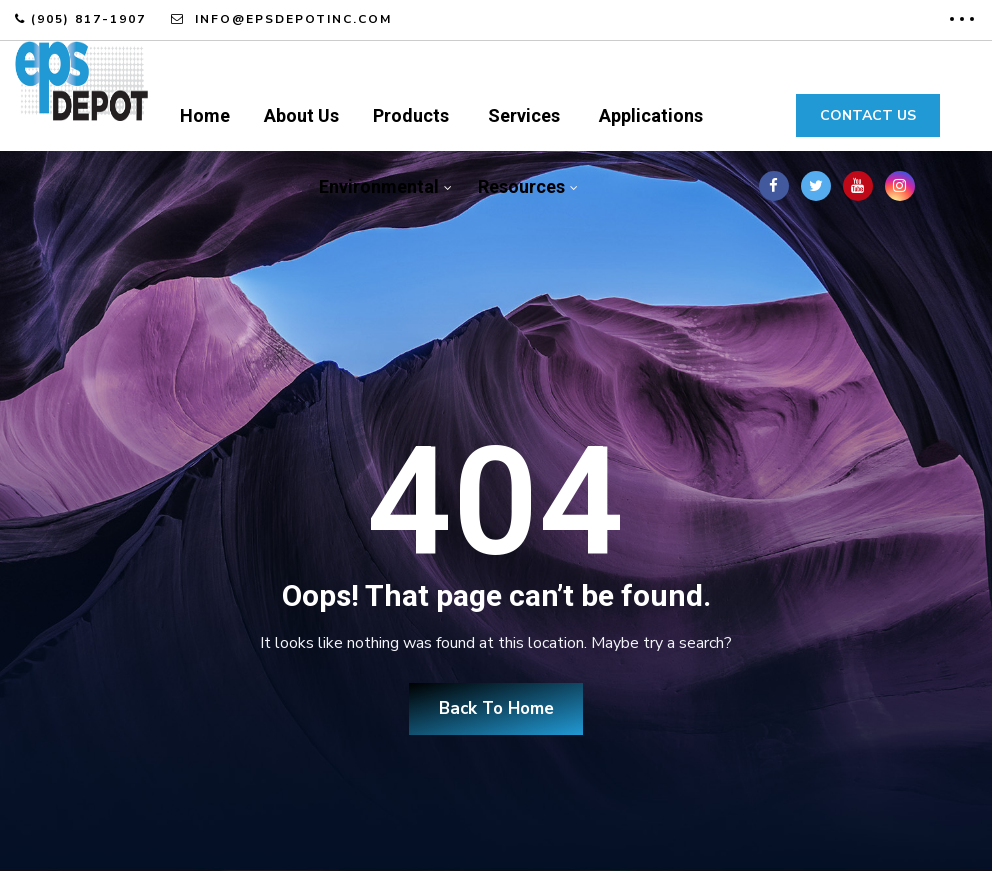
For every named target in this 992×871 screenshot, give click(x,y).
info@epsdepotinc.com (291, 19)
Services (524, 115)
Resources (521, 186)
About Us (301, 115)
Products (411, 115)
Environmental (379, 186)
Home (205, 115)
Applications (651, 115)
